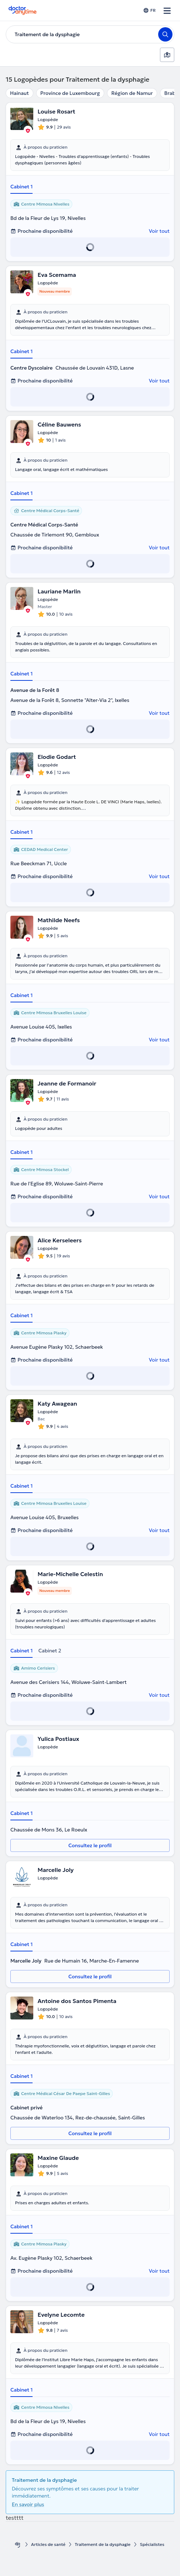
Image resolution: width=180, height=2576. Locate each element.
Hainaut (19, 93)
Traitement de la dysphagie (103, 2544)
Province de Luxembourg (70, 93)
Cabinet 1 (21, 186)
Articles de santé (48, 2544)
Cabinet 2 (49, 1650)
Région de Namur (132, 93)
